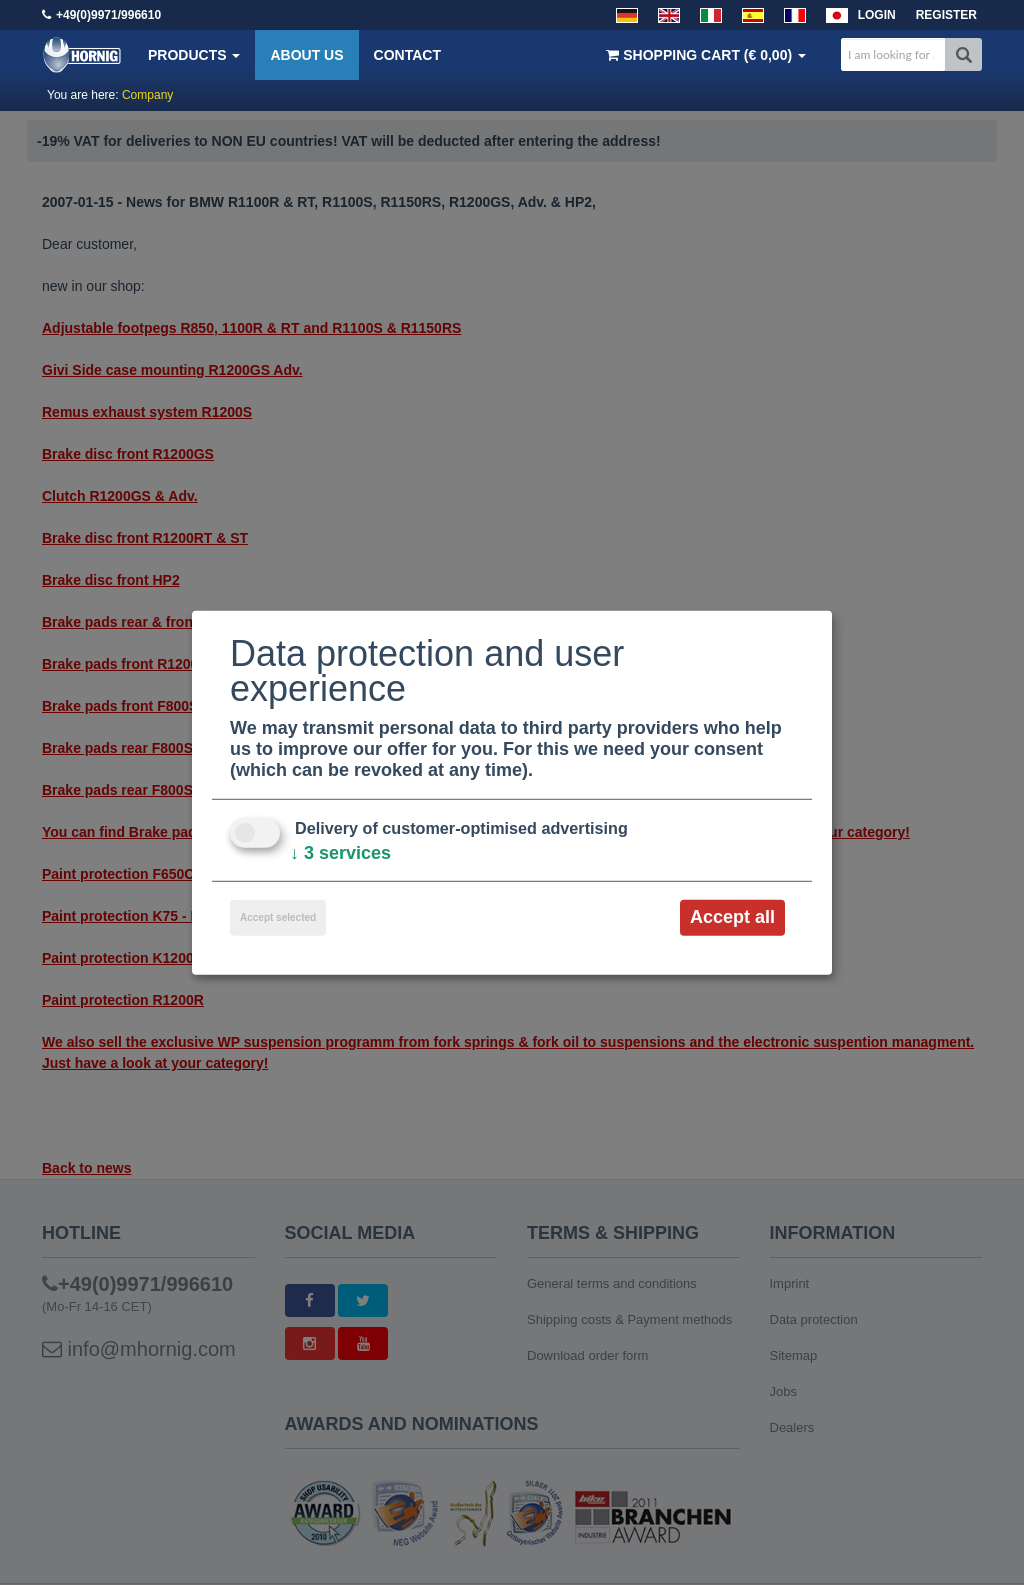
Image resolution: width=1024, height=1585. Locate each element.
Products (194, 55)
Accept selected (278, 917)
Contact (407, 55)
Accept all (732, 917)
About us (306, 55)
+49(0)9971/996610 (108, 15)
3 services (340, 853)
